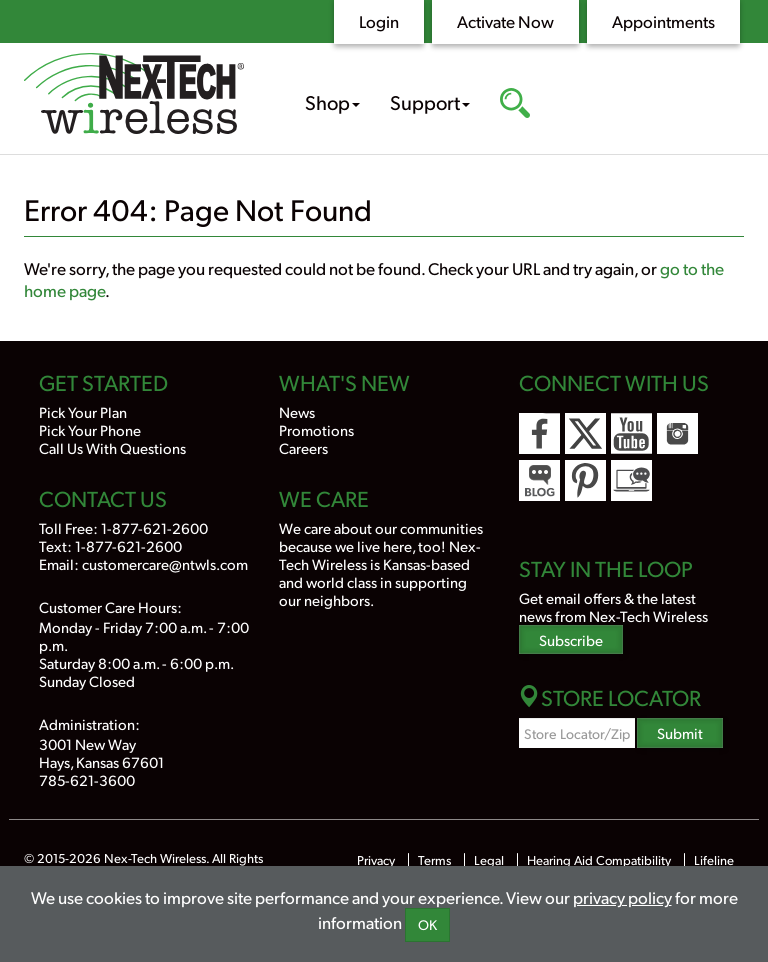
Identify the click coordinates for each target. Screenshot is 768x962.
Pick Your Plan (83, 411)
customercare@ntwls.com (165, 563)
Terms (434, 860)
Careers (303, 447)
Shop (332, 102)
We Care (324, 498)
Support (430, 102)
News (297, 411)
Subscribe (571, 639)
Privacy (376, 860)
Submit (680, 732)
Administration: (89, 723)
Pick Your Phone (90, 429)
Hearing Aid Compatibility (600, 860)
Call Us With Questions (112, 447)
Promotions (316, 429)
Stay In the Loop (606, 568)
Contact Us (103, 498)
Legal (489, 860)
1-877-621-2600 (154, 527)
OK (427, 924)
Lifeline (714, 860)
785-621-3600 (87, 779)
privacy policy (622, 897)
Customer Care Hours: (110, 606)
